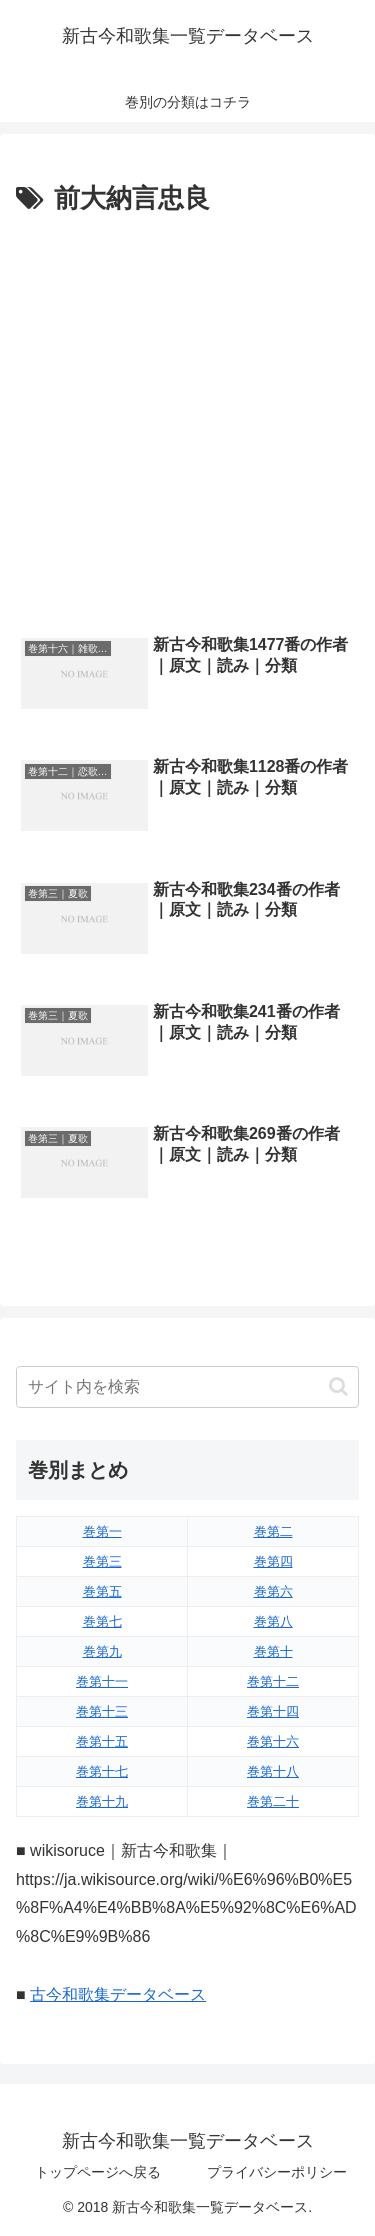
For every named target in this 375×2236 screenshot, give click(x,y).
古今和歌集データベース (118, 1994)
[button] (338, 1386)
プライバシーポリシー (277, 2172)
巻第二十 (273, 1801)
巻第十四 (273, 1711)
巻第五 (102, 1591)
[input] (187, 1387)
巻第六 (273, 1591)
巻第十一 (102, 1681)
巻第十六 (273, 1741)
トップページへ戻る (98, 2172)
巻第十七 (102, 1771)
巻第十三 (102, 1711)
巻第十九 (102, 1801)
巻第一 (102, 1531)
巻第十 (273, 1651)
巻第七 (102, 1621)
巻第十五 (102, 1741)
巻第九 (102, 1651)
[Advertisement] (187, 419)
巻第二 (273, 1531)
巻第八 (273, 1621)
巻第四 (273, 1561)
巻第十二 (273, 1681)
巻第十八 (273, 1771)
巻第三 (102, 1561)
